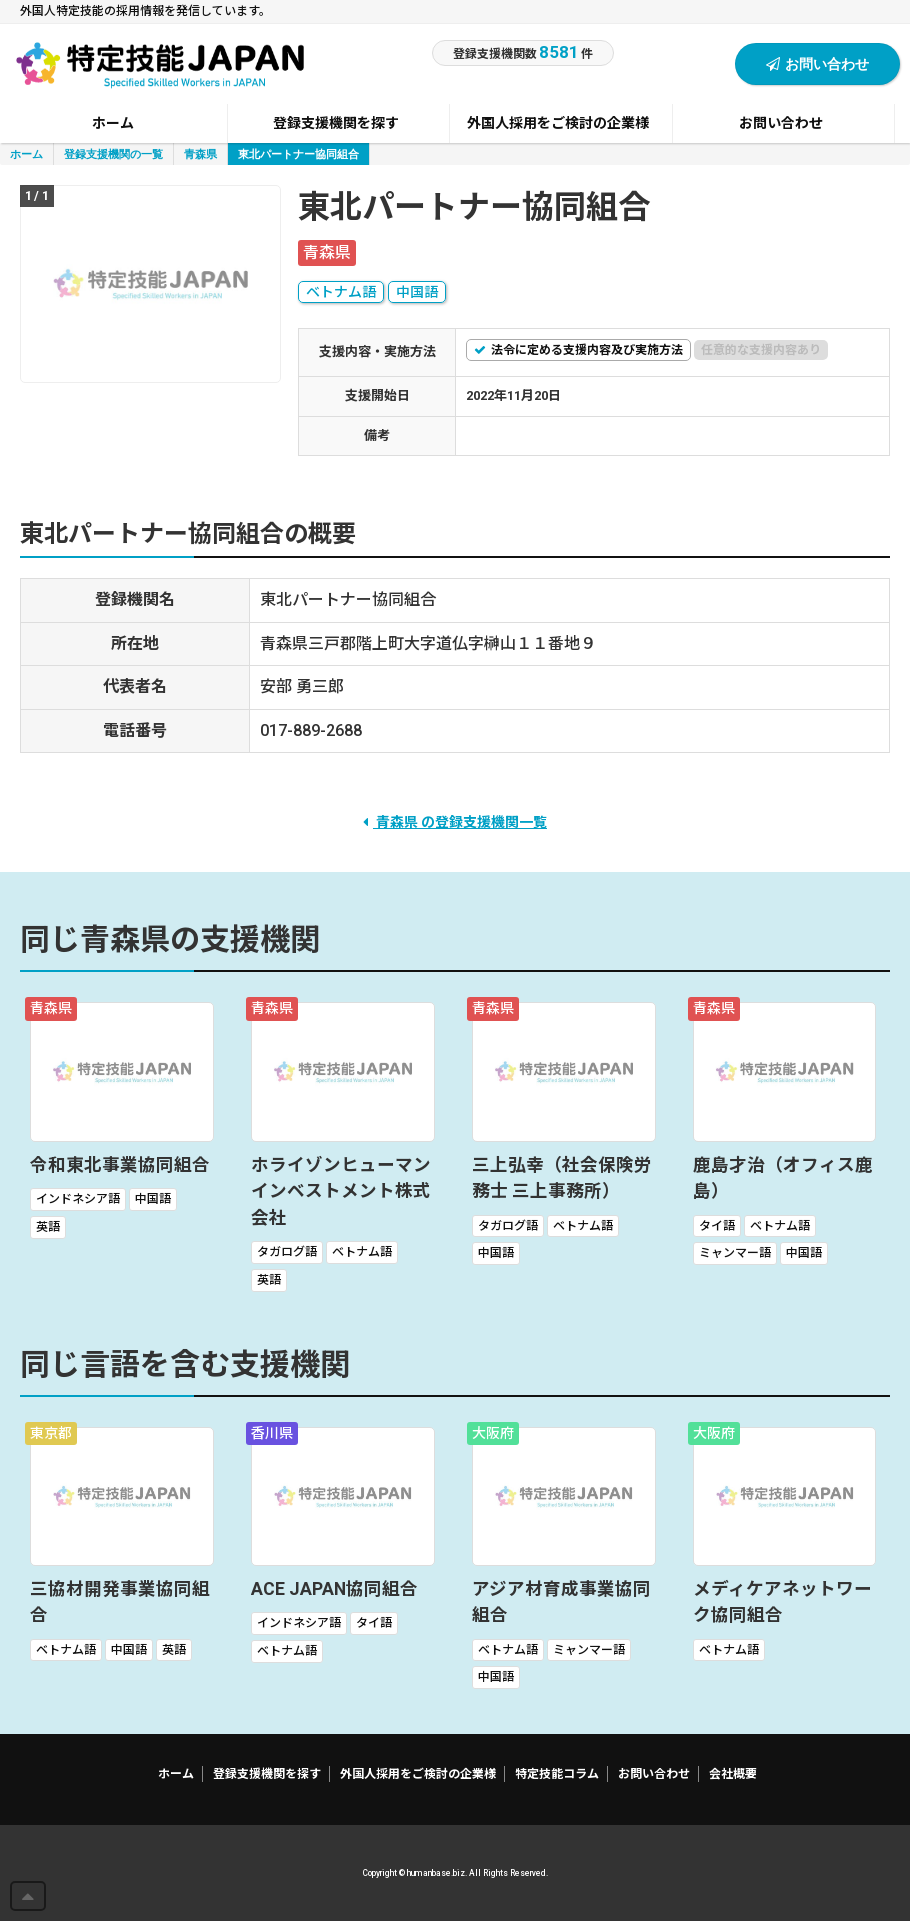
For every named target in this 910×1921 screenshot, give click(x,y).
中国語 (417, 292)
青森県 (200, 153)
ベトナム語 (341, 292)
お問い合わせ (817, 63)
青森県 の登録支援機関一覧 (455, 822)
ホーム (26, 153)
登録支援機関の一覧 (113, 153)
